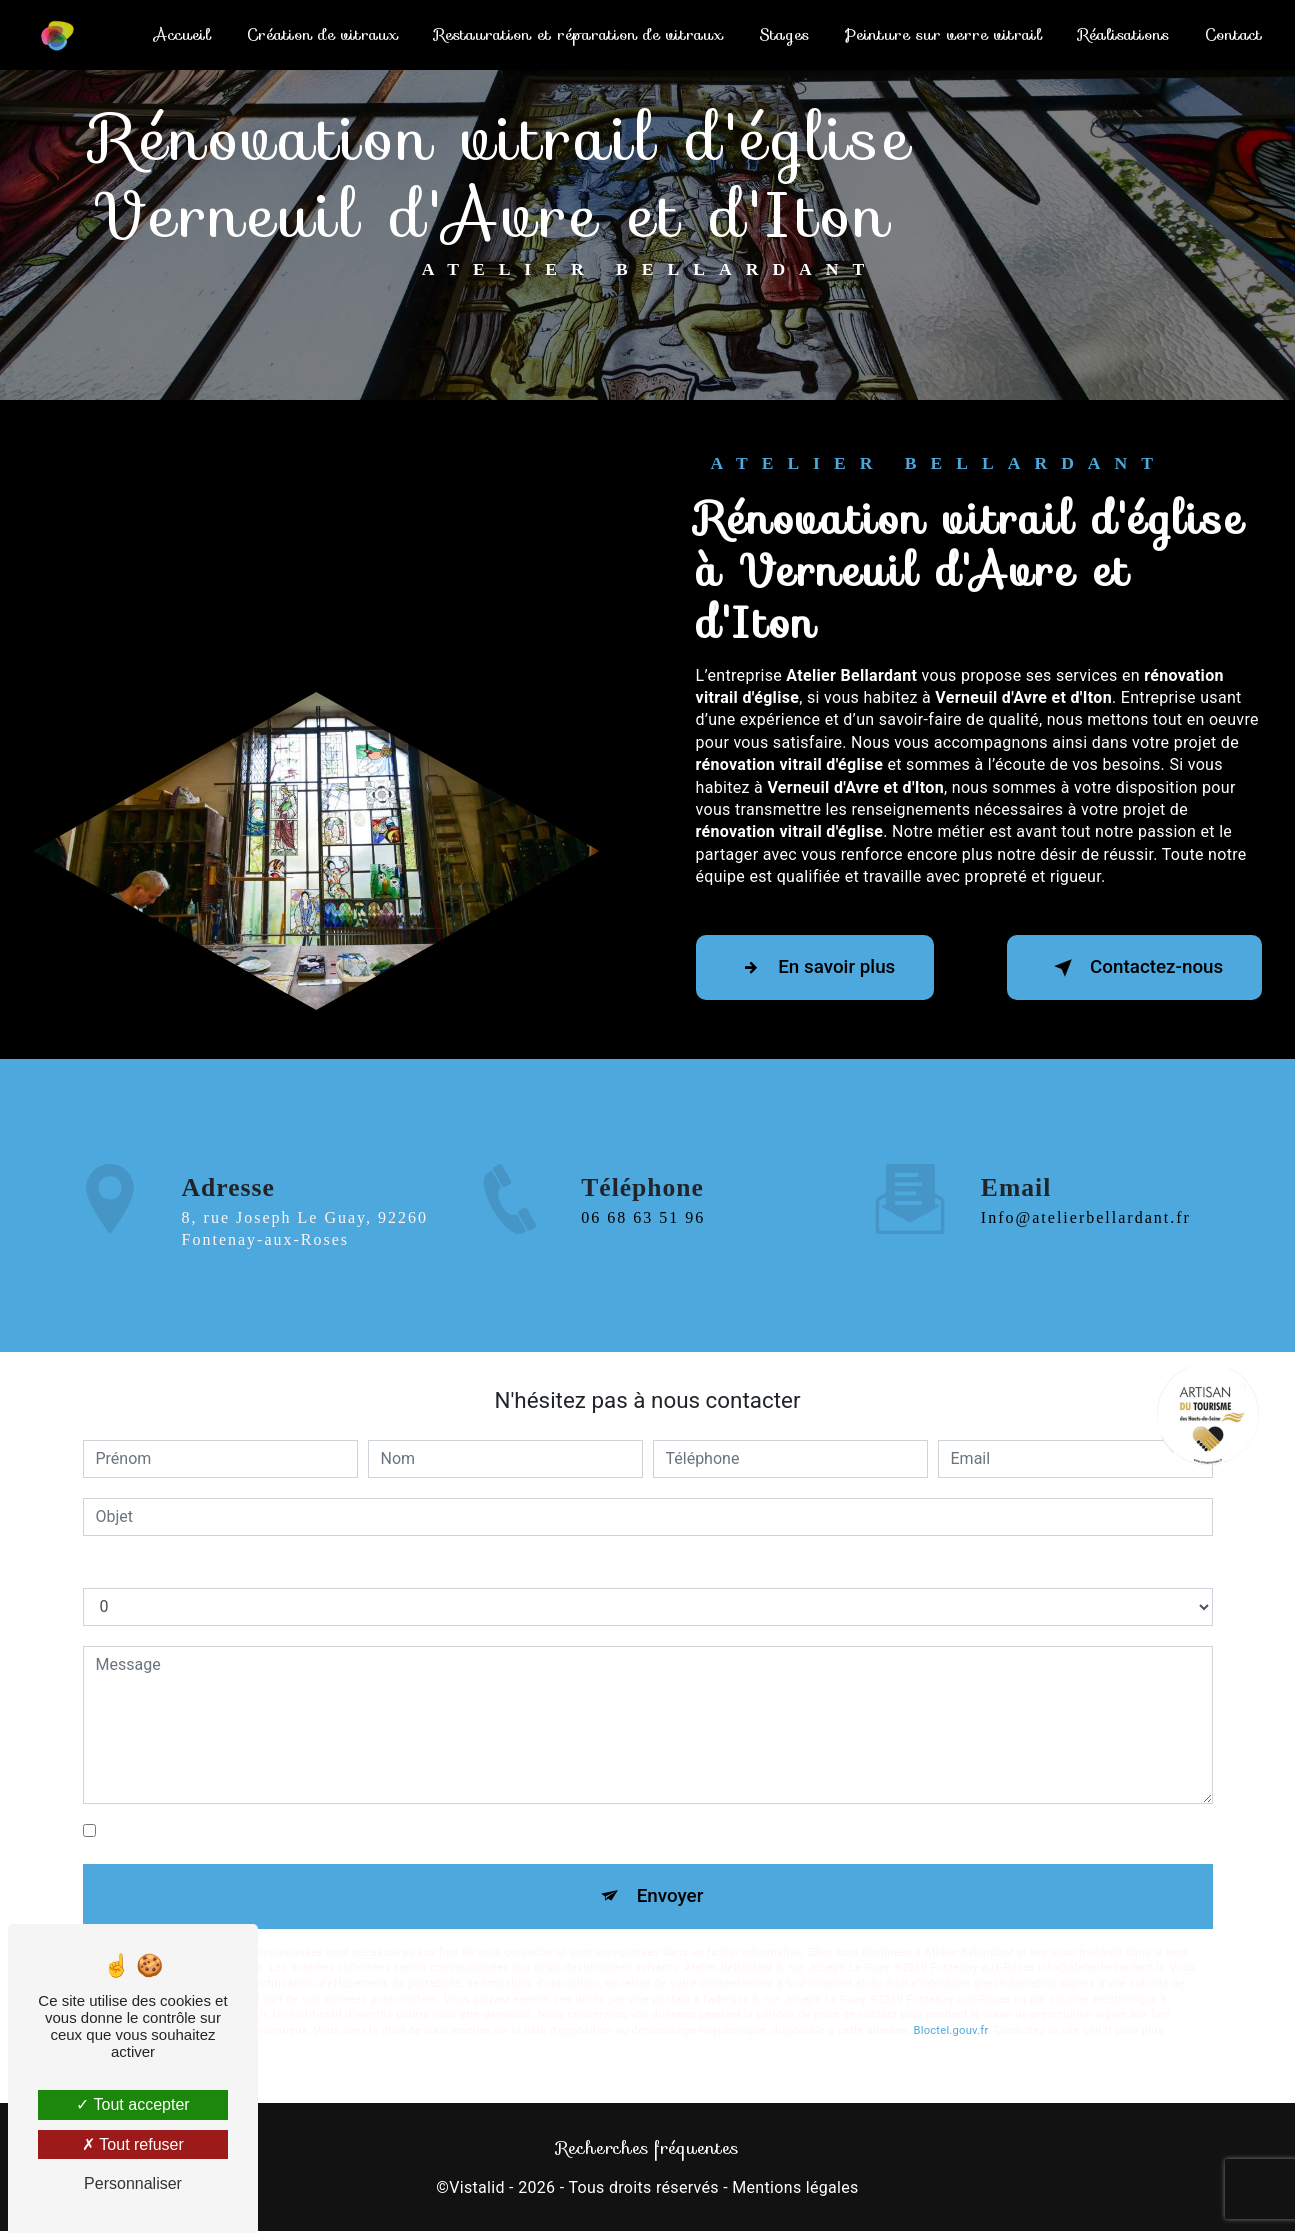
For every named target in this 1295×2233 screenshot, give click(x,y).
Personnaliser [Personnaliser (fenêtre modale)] (133, 2183)
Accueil (181, 34)
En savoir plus (818, 968)
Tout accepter (132, 2104)
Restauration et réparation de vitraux (577, 34)
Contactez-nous (1131, 968)
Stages (783, 34)
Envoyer (670, 1896)
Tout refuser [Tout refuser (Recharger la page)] (133, 2144)
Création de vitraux (321, 34)
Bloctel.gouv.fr (951, 2032)
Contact (1232, 34)
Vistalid (477, 2189)
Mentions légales (795, 2189)
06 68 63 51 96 (643, 1253)
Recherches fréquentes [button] (647, 2149)
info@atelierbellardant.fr (1086, 1181)
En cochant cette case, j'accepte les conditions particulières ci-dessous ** (363, 1831)
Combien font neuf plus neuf (184, 1567)
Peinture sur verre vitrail (942, 34)
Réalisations (1122, 34)
